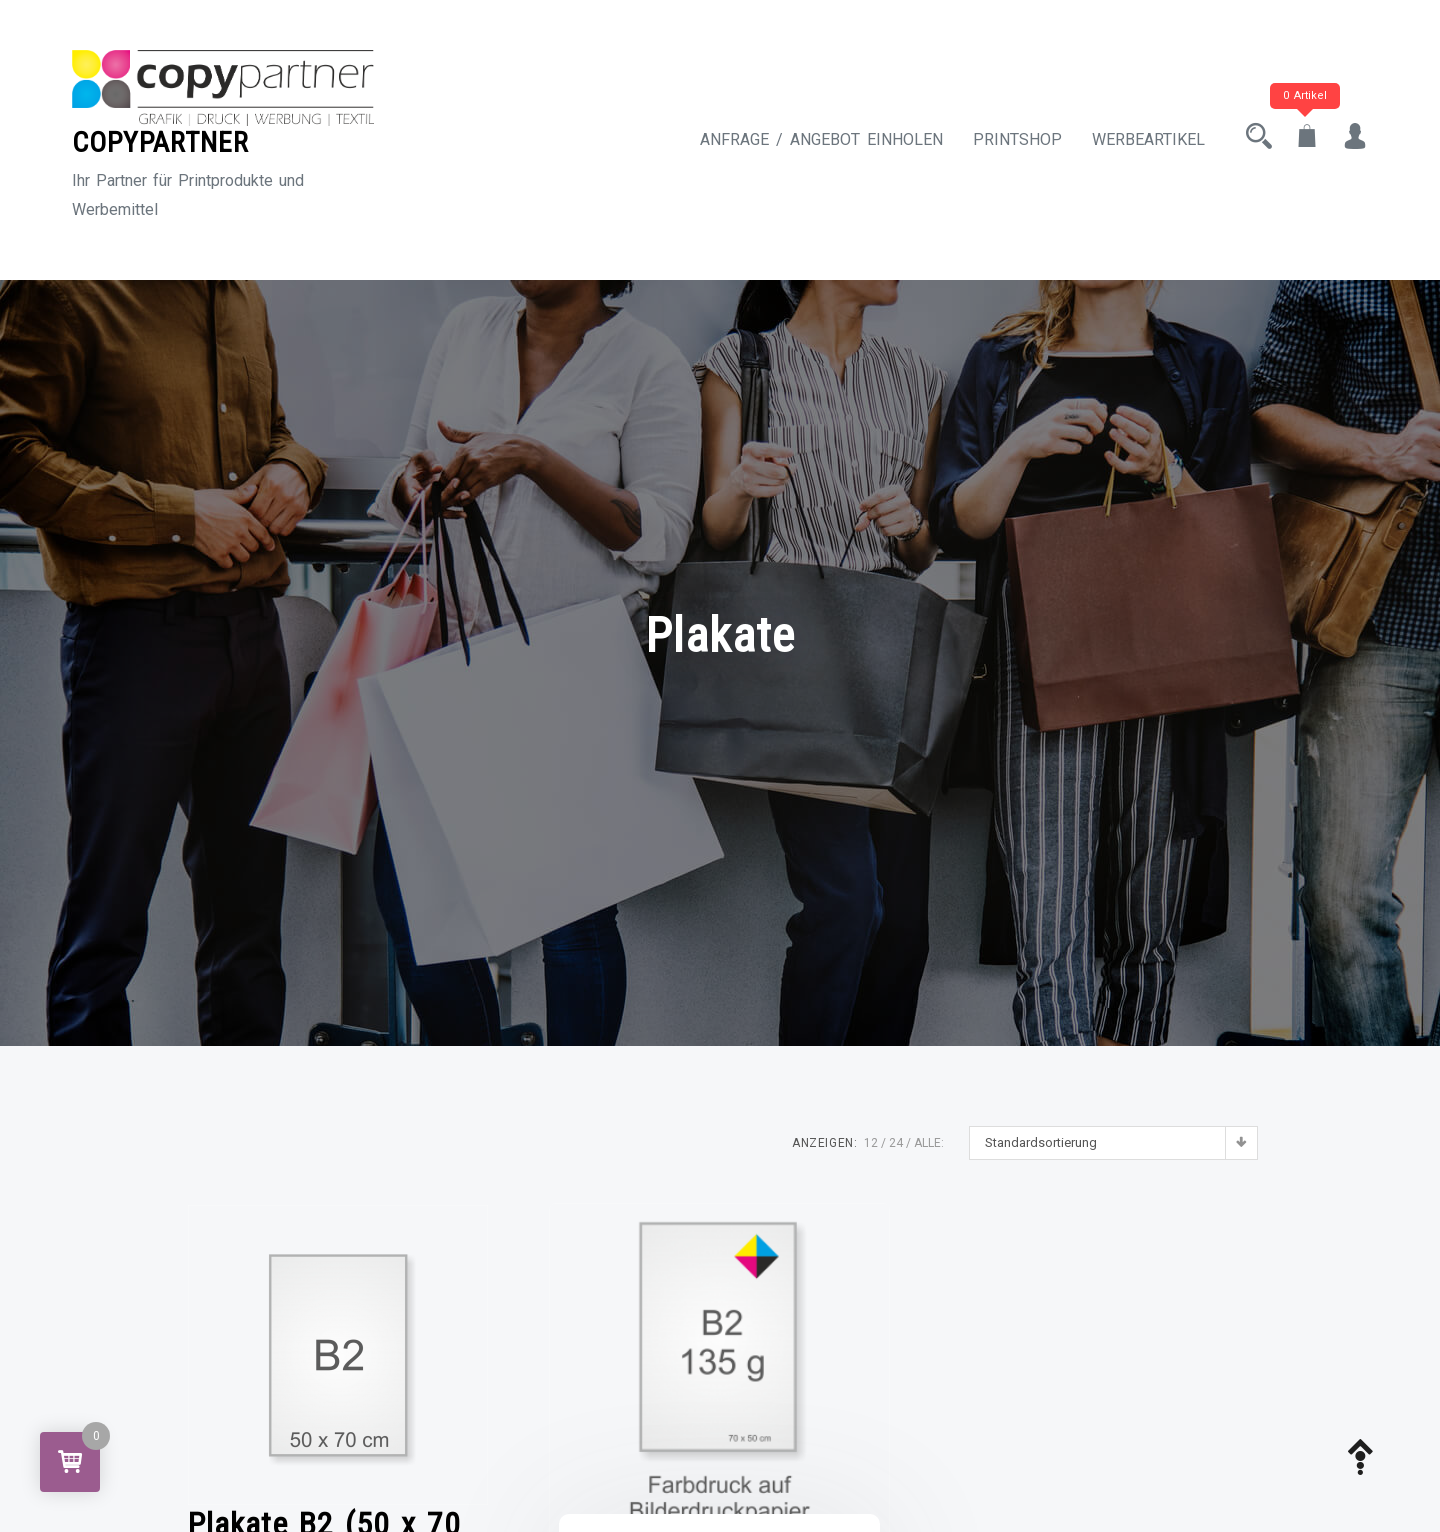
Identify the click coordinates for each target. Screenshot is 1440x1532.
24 (896, 1143)
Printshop (1017, 139)
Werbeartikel (1148, 139)
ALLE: (929, 1143)
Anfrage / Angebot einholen (821, 139)
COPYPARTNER (160, 142)
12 (871, 1143)
